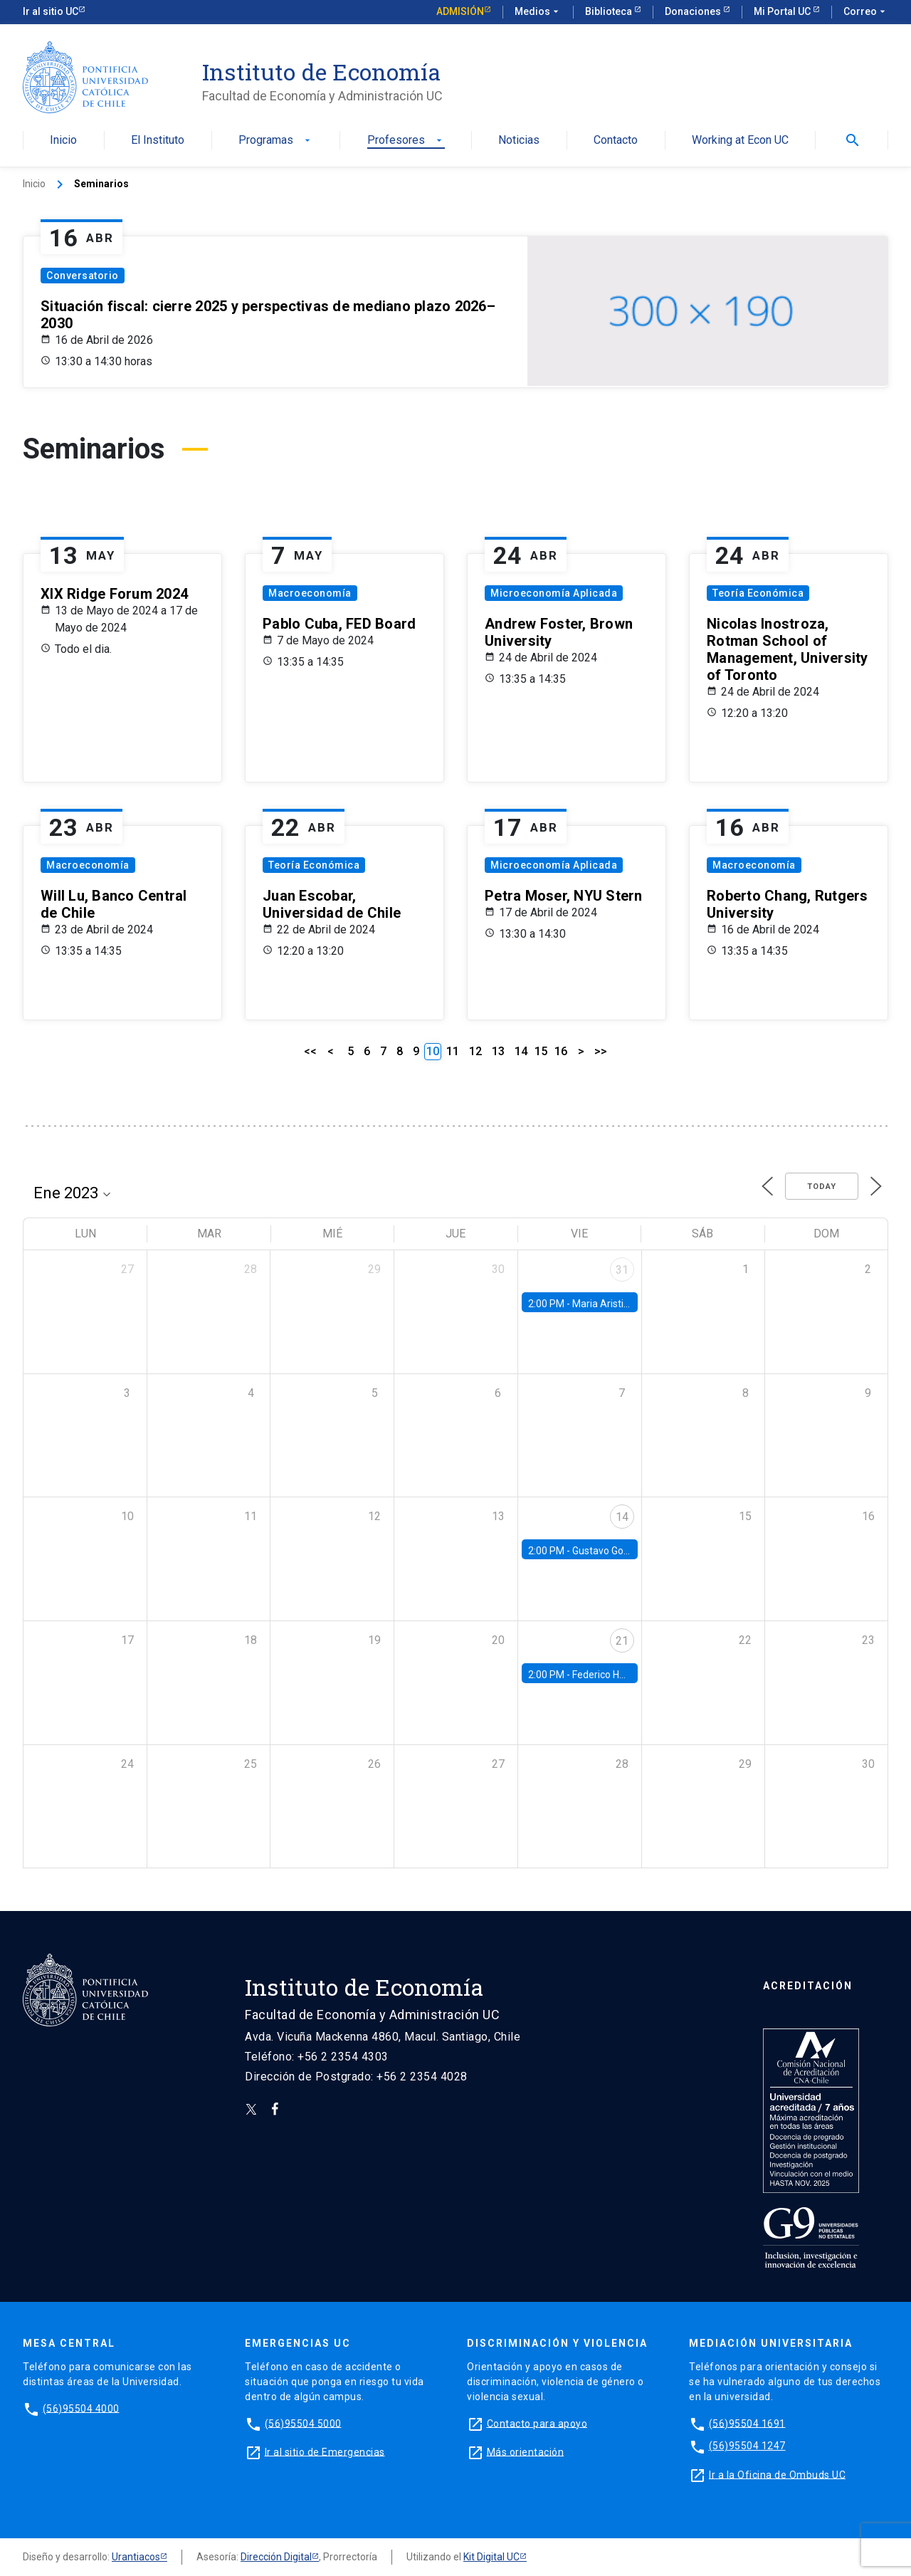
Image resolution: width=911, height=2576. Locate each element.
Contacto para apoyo (537, 2423)
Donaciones (694, 11)
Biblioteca (609, 11)
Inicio (63, 141)
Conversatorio (82, 275)
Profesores (406, 141)
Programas (275, 141)
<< (310, 1051)
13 (498, 1051)
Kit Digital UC (491, 2556)
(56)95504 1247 (747, 2446)
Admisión (460, 11)
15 (541, 1051)
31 (622, 1270)
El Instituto (157, 141)
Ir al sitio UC (50, 11)
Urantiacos (136, 2556)
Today (821, 1186)
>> (600, 1051)
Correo (865, 12)
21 (622, 1641)
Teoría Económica (758, 593)
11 (452, 1051)
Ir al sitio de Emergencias (325, 2451)
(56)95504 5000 (303, 2423)
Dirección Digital (276, 2556)
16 (560, 1051)
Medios (538, 12)
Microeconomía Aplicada (553, 593)
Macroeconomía (310, 593)
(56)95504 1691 (747, 2423)
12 (475, 1051)
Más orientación (525, 2451)
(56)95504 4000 (81, 2408)
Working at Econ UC (740, 141)
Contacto (616, 141)
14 (521, 1051)
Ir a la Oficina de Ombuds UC (777, 2474)
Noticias (518, 141)
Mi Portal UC (783, 11)
